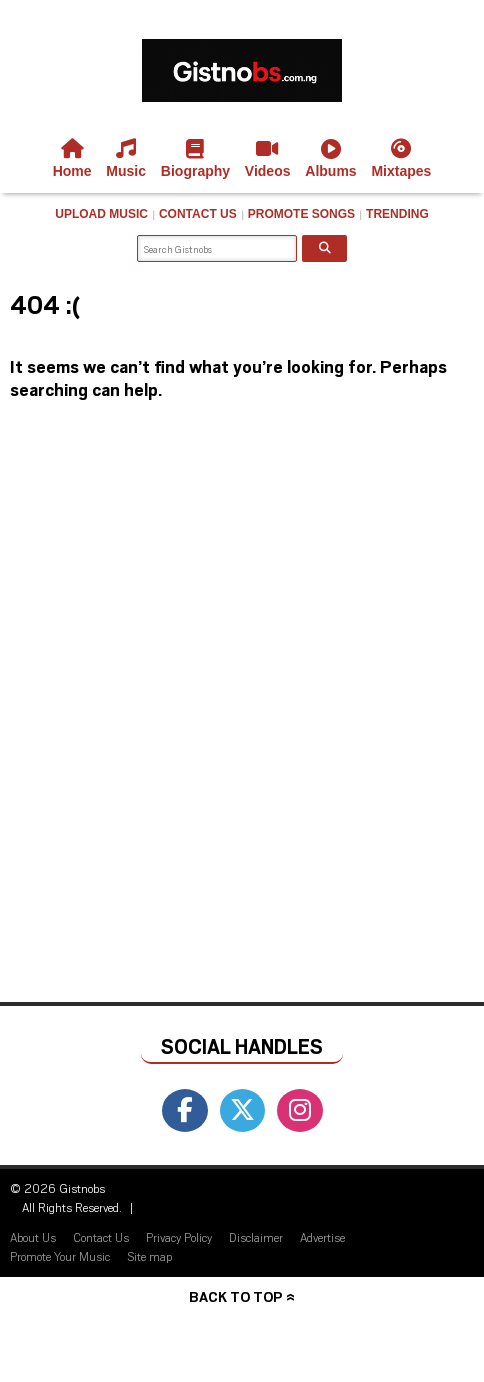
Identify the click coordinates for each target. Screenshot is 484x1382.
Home (72, 159)
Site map (149, 1256)
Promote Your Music (60, 1256)
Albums (330, 159)
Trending (397, 214)
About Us (33, 1237)
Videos (268, 159)
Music (126, 159)
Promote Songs (301, 214)
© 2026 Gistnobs (57, 1188)
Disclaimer (256, 1237)
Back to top (235, 1296)
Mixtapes (401, 159)
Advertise (322, 1237)
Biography (195, 159)
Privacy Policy (179, 1237)
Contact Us (198, 214)
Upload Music (101, 214)
